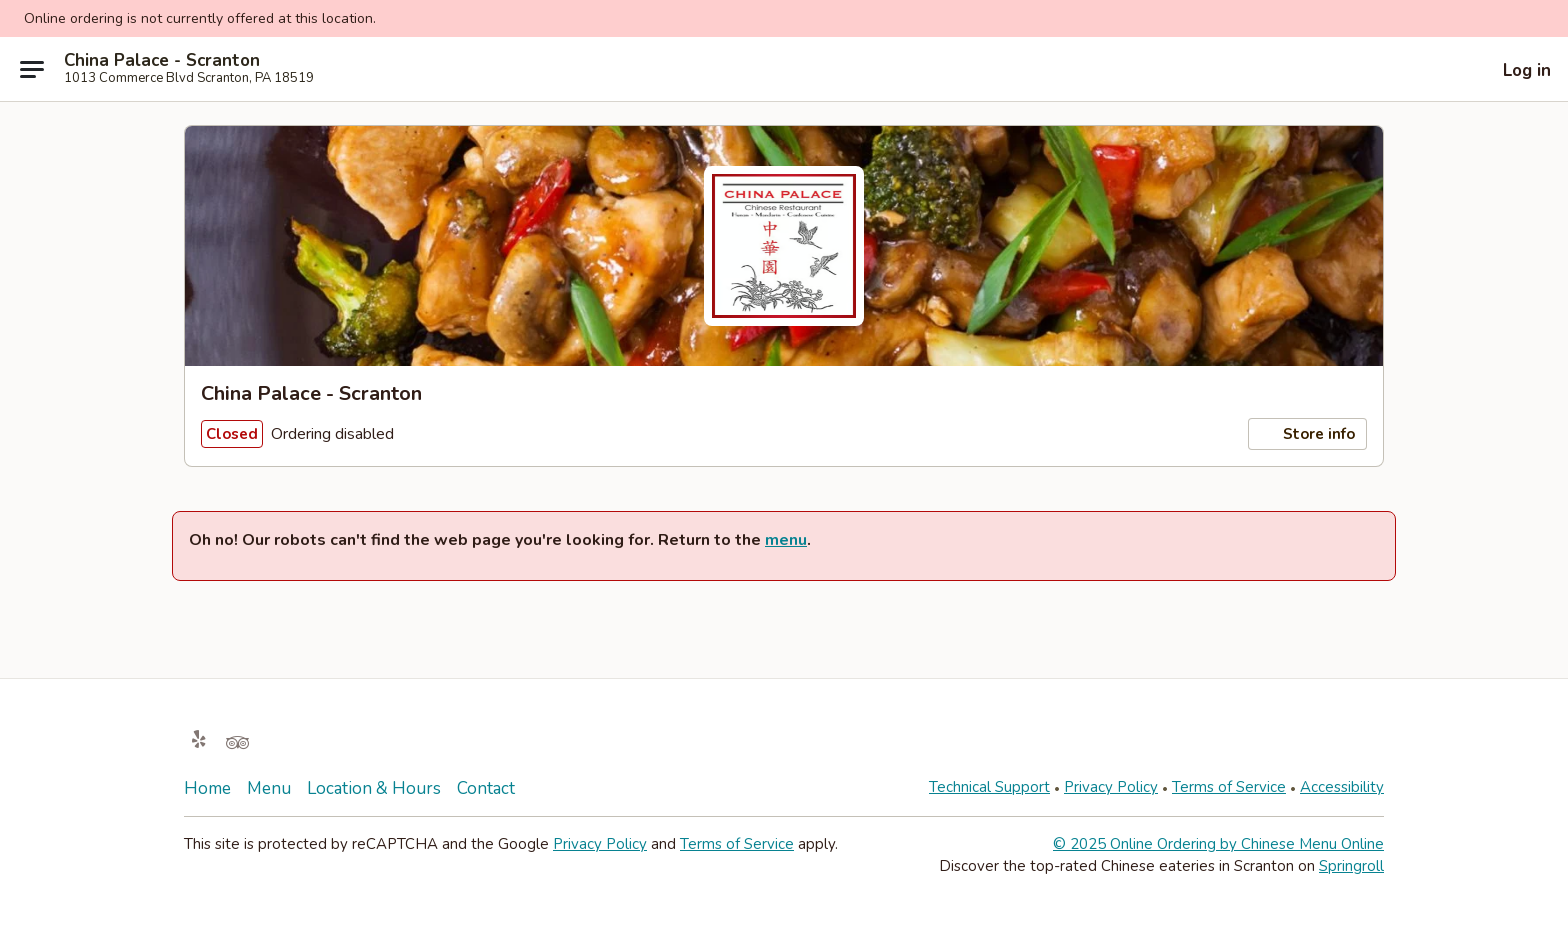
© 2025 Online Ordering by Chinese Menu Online (1218, 844)
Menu (269, 788)
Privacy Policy (1111, 787)
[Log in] (1512, 70)
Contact (486, 788)
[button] (1546, 17)
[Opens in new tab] (199, 740)
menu (786, 540)
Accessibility (1342, 787)
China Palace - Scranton (162, 61)
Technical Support (989, 787)
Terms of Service (1229, 787)
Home (207, 788)
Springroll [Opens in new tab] (1351, 866)
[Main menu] (32, 69)
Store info (1307, 434)
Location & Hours (374, 788)
